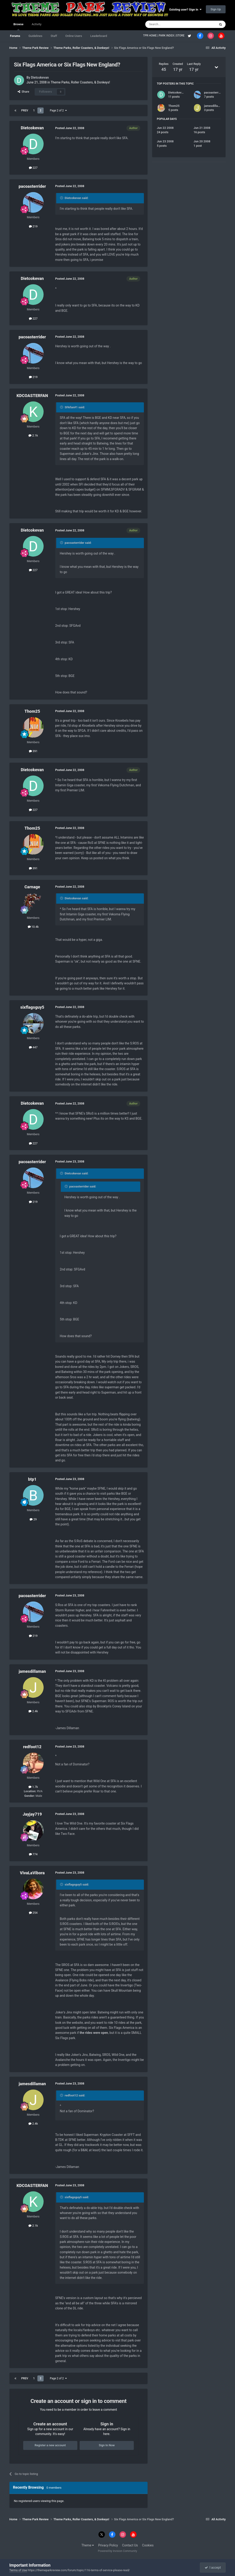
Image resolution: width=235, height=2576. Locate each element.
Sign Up (216, 9)
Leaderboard (98, 36)
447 (33, 1047)
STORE (180, 35)
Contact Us (130, 2545)
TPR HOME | (151, 35)
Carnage (32, 886)
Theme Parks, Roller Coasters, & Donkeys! (80, 82)
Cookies (148, 2545)
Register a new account (50, 2445)
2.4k (33, 1711)
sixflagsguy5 (32, 1007)
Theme (87, 2545)
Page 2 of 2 (58, 110)
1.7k (33, 1787)
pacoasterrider (32, 186)
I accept (213, 2567)
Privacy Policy (108, 2545)
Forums (15, 36)
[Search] (169, 24)
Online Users (73, 36)
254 (33, 1912)
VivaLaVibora (32, 1872)
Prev (24, 110)
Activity (37, 24)
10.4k (33, 926)
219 (33, 226)
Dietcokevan (40, 77)
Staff (53, 36)
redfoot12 (32, 1746)
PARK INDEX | (167, 35)
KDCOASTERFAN (32, 395)
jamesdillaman (32, 1671)
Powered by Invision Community (117, 2551)
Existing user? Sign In (185, 9)
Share (23, 91)
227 (33, 167)
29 (33, 1519)
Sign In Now (107, 2445)
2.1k (33, 435)
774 (33, 1854)
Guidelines (35, 36)
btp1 (32, 1479)
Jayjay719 (32, 1814)
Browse (18, 26)
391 (33, 751)
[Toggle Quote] (62, 198)
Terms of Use (18, 2570)
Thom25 (32, 711)
